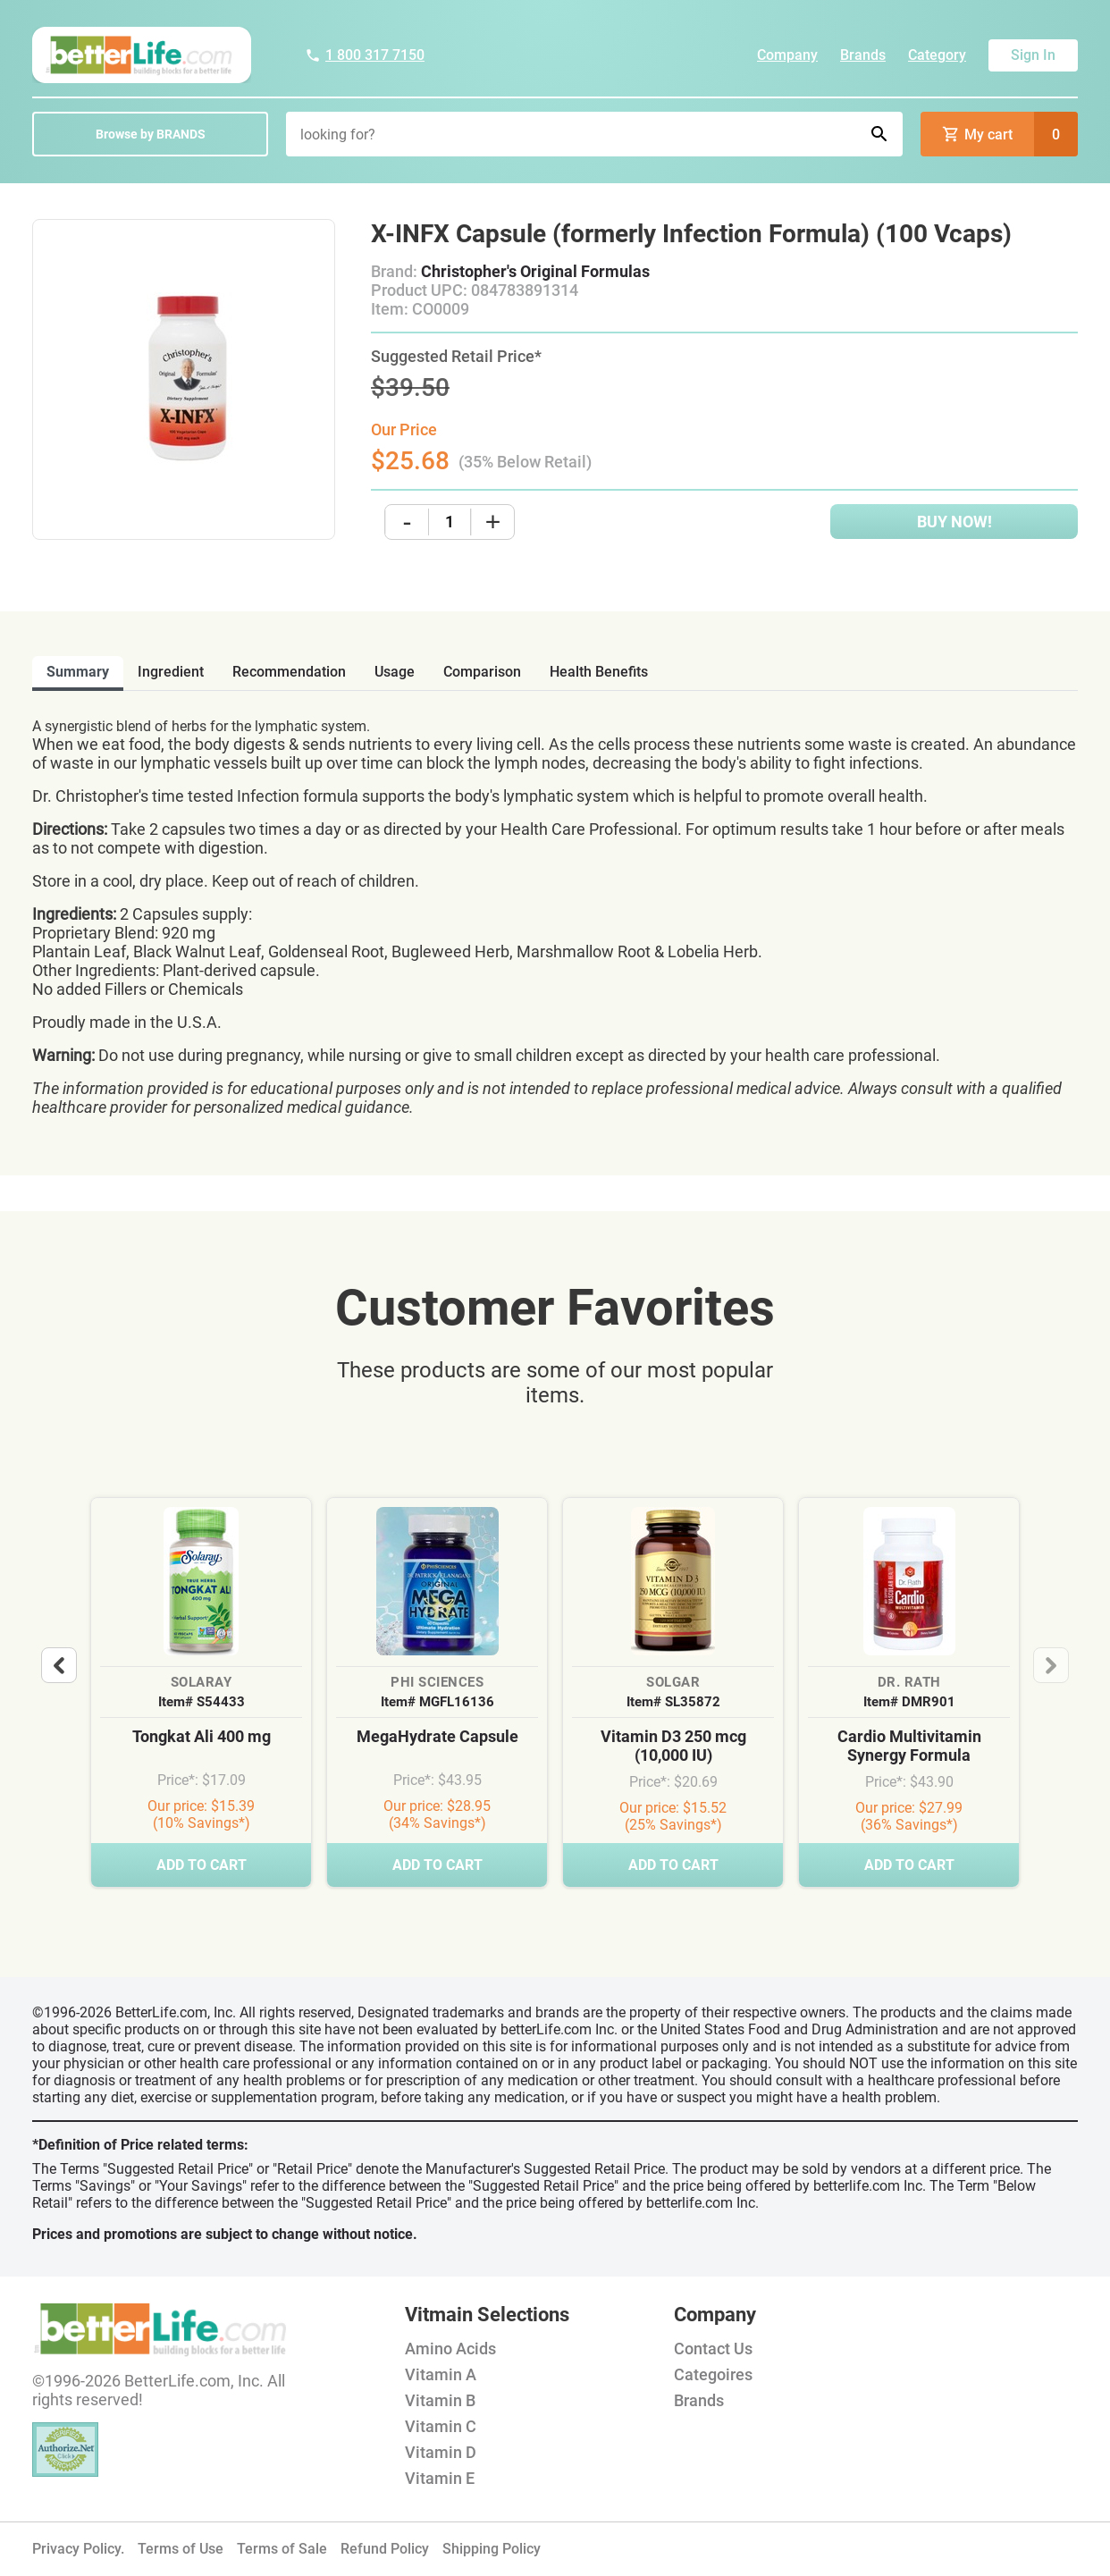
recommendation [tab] (289, 671)
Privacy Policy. (78, 2548)
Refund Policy (385, 2548)
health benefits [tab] (599, 671)
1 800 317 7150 (365, 54)
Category (937, 54)
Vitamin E (440, 2478)
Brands (863, 54)
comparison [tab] (482, 671)
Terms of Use (180, 2548)
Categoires (713, 2374)
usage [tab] (394, 671)
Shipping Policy (491, 2548)
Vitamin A (440, 2374)
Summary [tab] (77, 671)
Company (787, 54)
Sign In (1033, 54)
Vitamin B (440, 2400)
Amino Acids (450, 2348)
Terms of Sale (282, 2548)
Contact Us (713, 2348)
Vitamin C (440, 2426)
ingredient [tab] (171, 671)
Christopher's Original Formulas (535, 271)
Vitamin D (440, 2452)
